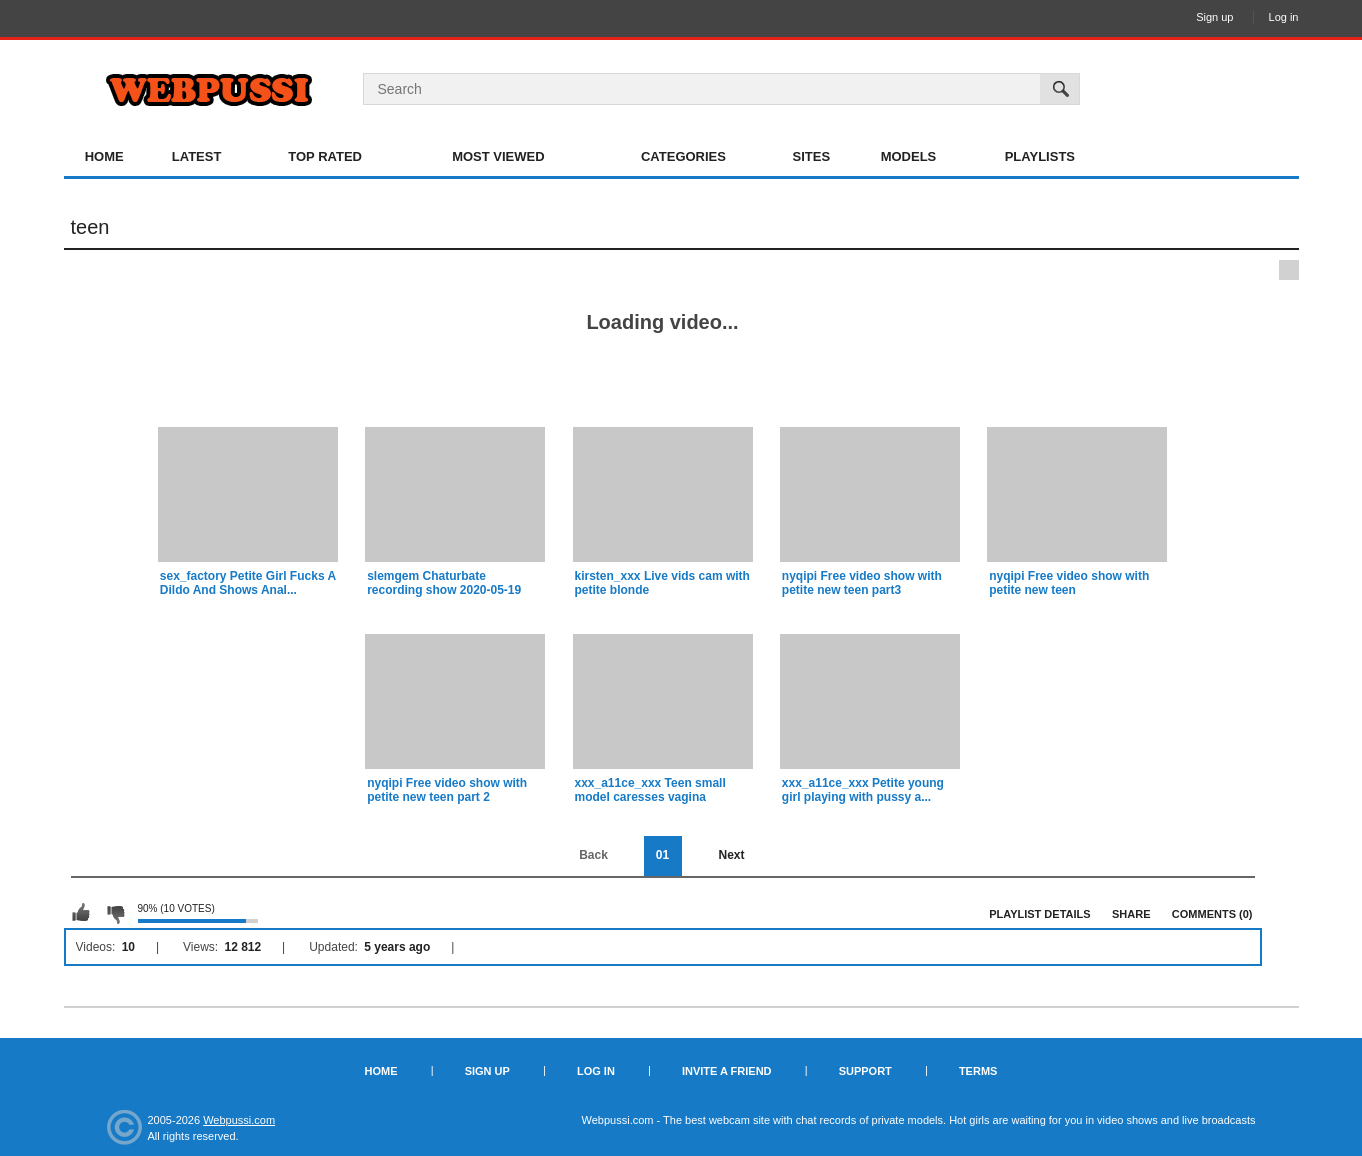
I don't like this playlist (115, 913)
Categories (683, 156)
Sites (812, 156)
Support (865, 1071)
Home (104, 156)
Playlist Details (1039, 914)
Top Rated (325, 156)
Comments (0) (1212, 914)
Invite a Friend (727, 1071)
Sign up (1214, 17)
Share (1131, 914)
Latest (197, 156)
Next (731, 855)
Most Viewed (498, 156)
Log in (1284, 17)
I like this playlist (81, 913)
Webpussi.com (239, 1120)
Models (909, 156)
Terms (978, 1071)
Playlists (1040, 156)
